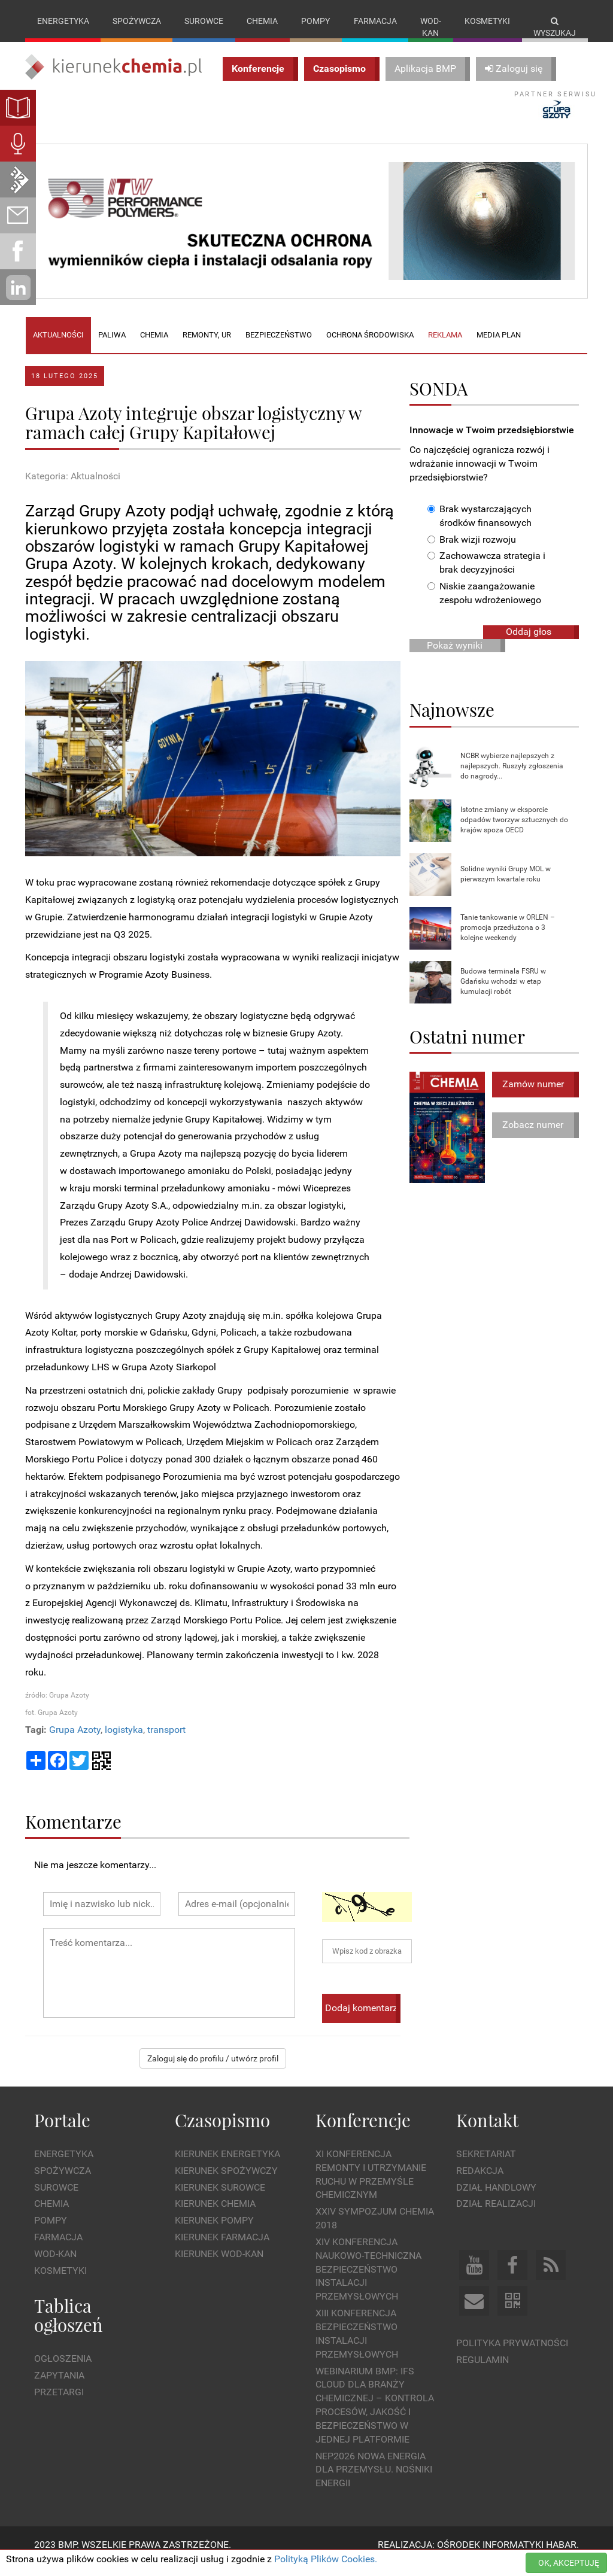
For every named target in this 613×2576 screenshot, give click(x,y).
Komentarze (73, 1833)
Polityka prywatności (512, 2355)
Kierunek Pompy (214, 2233)
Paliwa (112, 347)
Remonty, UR (207, 347)
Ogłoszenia (63, 2371)
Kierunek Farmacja (222, 2249)
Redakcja (479, 2182)
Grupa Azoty (75, 1741)
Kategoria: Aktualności (72, 488)
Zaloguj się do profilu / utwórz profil (212, 2070)
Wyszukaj (554, 27)
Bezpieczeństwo (278, 347)
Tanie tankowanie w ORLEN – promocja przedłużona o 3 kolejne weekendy (507, 939)
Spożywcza (137, 21)
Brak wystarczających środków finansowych (479, 527)
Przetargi (59, 2404)
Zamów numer (533, 1096)
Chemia (262, 21)
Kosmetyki (487, 21)
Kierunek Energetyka (227, 2165)
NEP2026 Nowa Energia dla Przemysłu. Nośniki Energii (373, 2481)
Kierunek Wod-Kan (219, 2265)
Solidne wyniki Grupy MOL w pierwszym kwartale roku (505, 886)
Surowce (203, 21)
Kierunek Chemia (215, 2216)
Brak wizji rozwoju (471, 551)
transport (166, 1741)
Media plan (499, 347)
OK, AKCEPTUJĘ (568, 2563)
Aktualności (58, 347)
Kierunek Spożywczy (226, 2182)
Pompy (315, 21)
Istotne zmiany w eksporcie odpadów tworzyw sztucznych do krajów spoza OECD (514, 831)
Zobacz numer (532, 1137)
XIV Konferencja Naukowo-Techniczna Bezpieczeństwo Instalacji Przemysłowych (368, 2281)
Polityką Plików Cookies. (325, 2559)
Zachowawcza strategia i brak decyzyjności (486, 575)
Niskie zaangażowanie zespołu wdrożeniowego (484, 605)
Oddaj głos (528, 643)
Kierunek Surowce (220, 2199)
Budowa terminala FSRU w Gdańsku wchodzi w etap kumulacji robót (503, 993)
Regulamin (482, 2372)
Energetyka (63, 21)
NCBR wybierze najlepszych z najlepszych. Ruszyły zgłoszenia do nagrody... (511, 778)
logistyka (124, 1741)
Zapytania (59, 2387)
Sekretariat (486, 2165)
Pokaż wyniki (454, 657)
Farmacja (375, 21)
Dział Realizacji (496, 2216)
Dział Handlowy (496, 2199)
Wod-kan (430, 27)
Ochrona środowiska (370, 347)
